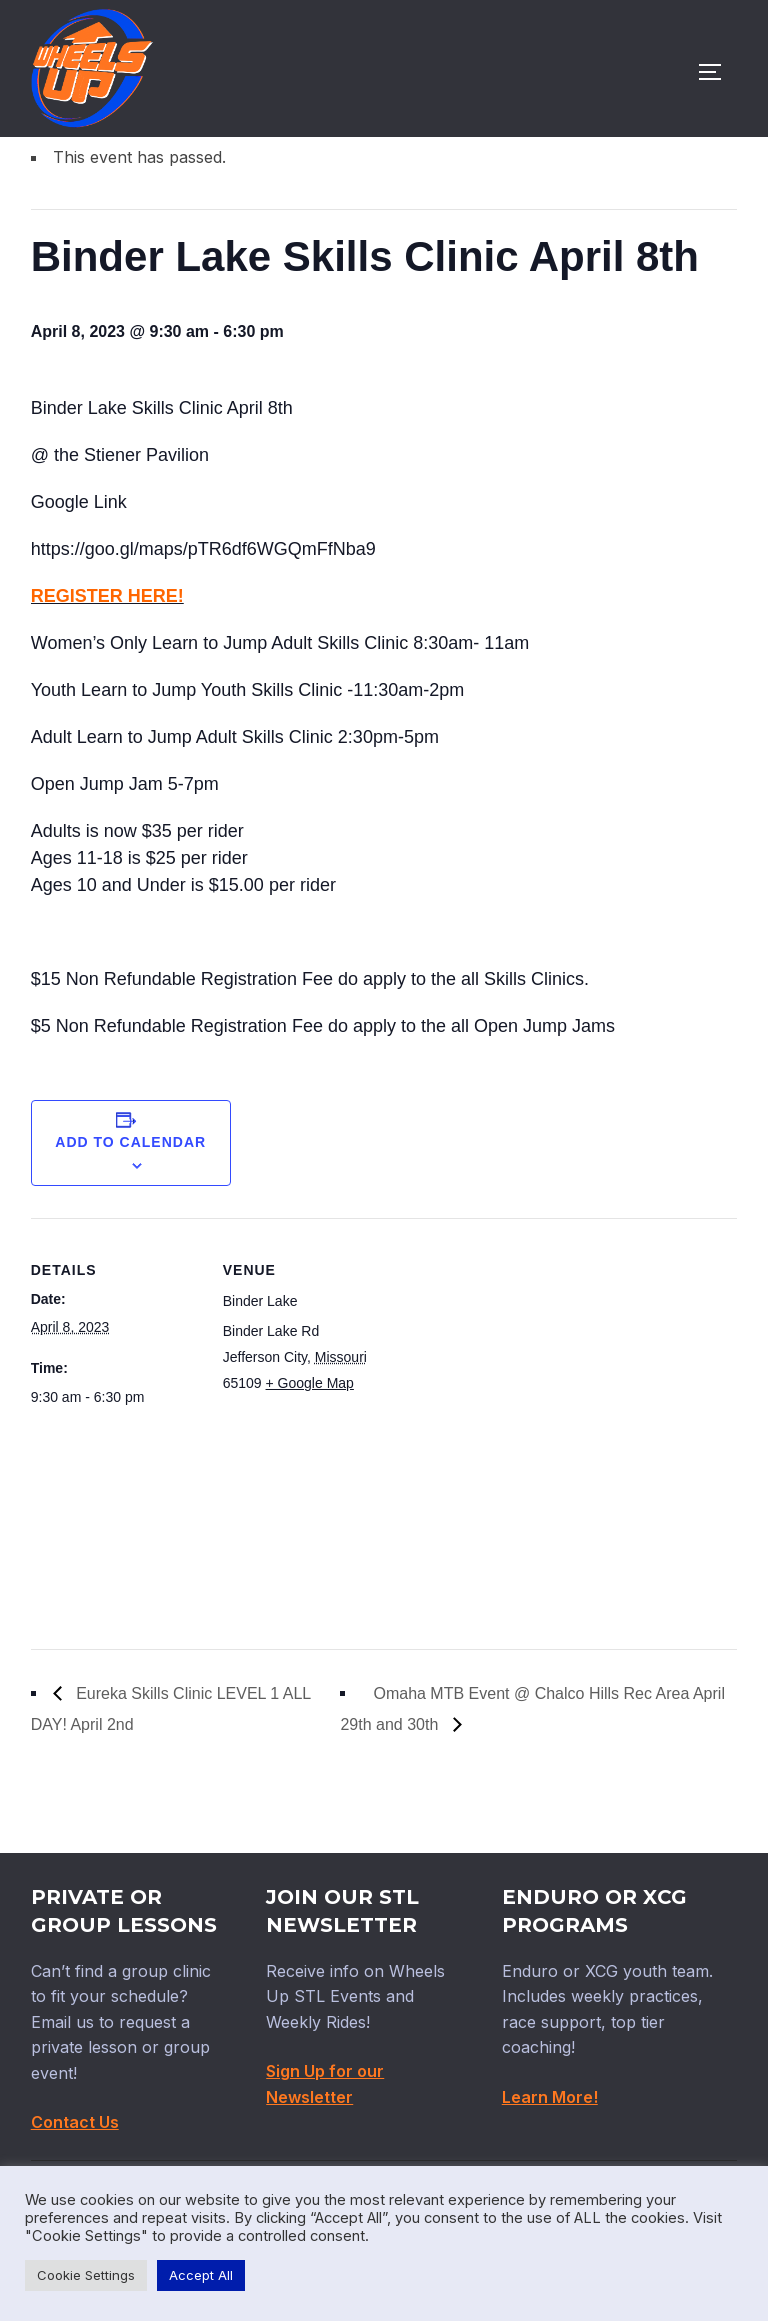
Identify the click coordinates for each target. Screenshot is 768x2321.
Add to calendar (130, 1227)
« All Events (76, 190)
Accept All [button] (201, 2275)
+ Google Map (310, 1468)
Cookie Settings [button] (86, 2275)
